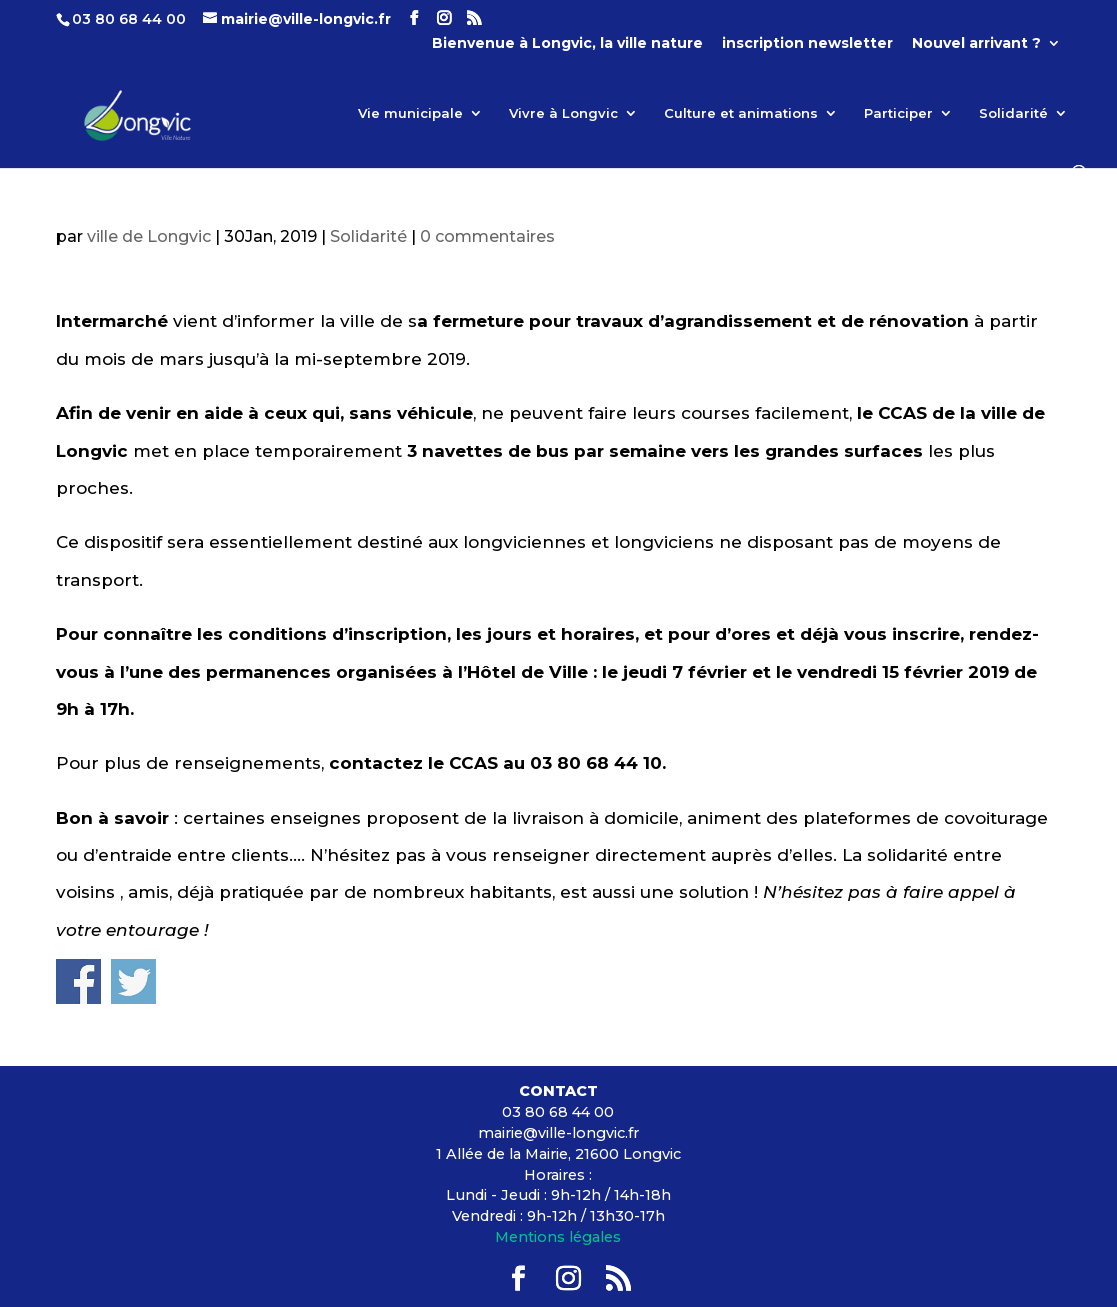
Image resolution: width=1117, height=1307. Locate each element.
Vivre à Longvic (563, 113)
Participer (898, 113)
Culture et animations (741, 113)
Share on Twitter (133, 981)
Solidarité (1013, 113)
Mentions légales (558, 1237)
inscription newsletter (807, 44)
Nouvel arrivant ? (976, 44)
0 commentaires (487, 236)
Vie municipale (410, 113)
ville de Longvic (149, 236)
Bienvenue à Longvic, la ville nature (567, 44)
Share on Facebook (78, 981)
